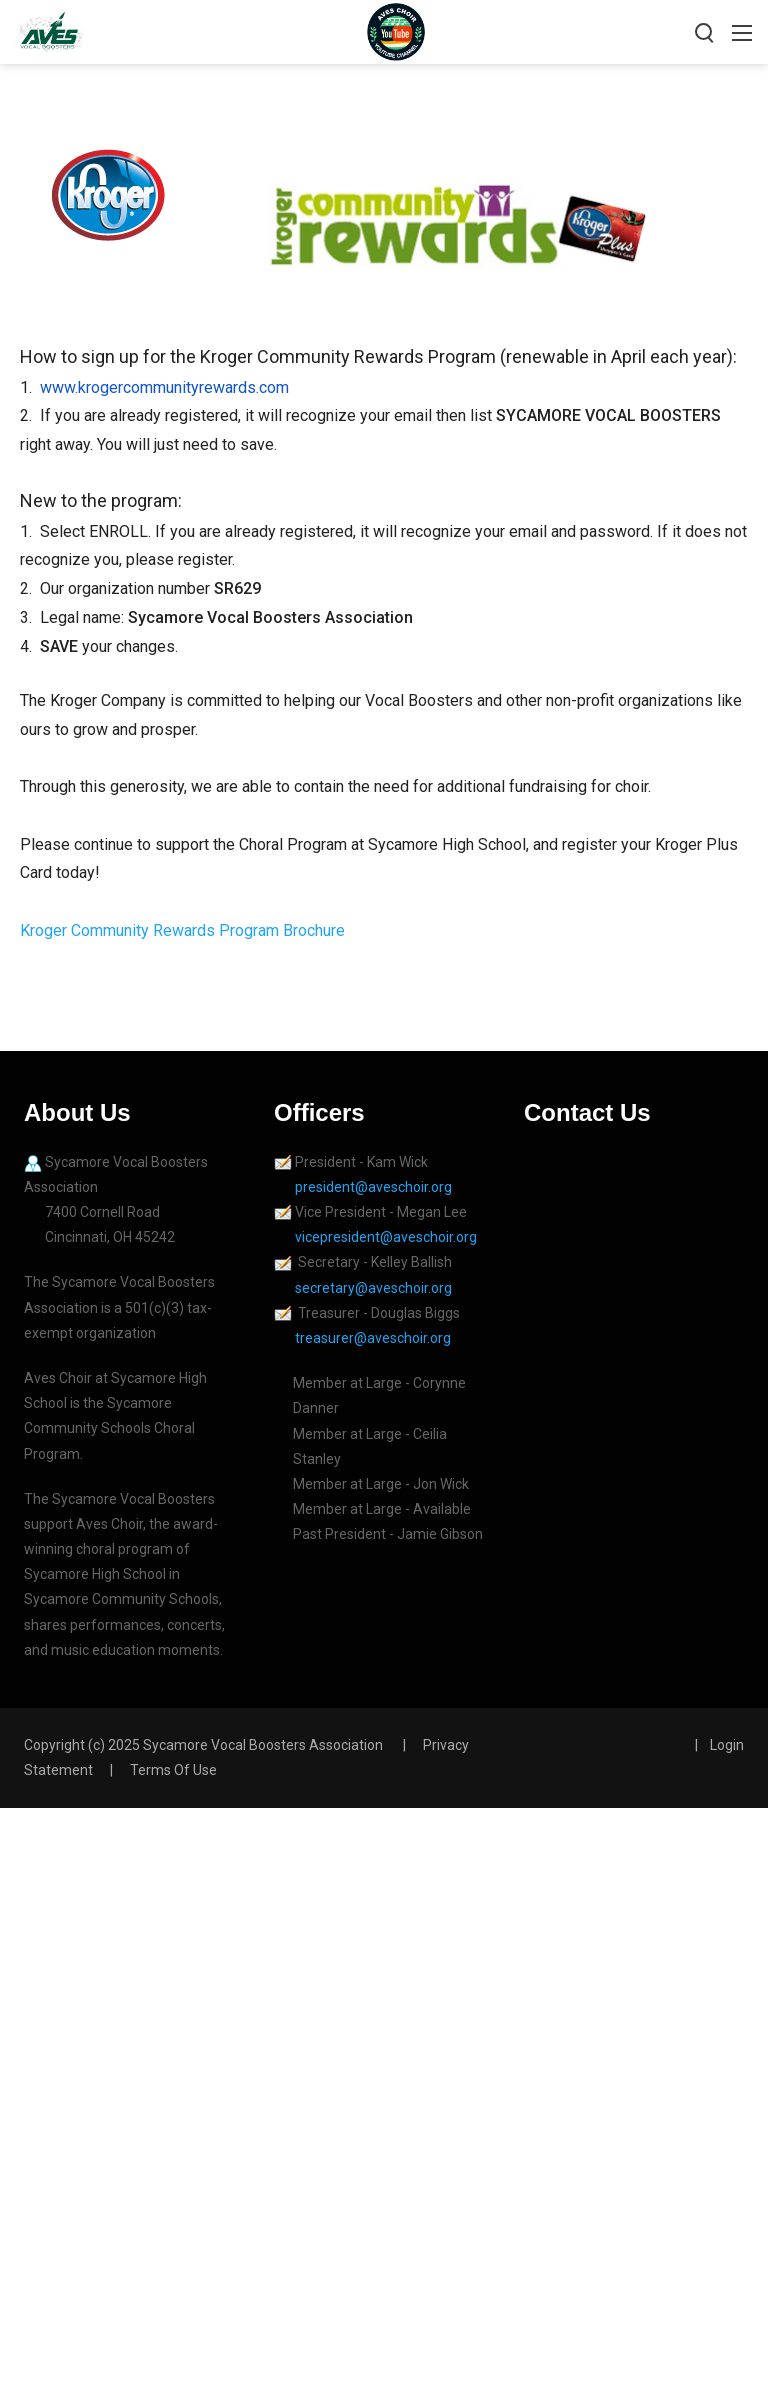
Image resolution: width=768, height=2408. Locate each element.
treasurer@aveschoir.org (373, 1338)
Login (727, 1745)
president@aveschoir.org (375, 1187)
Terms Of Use (173, 1770)
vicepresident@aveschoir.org (387, 1237)
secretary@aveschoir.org (373, 1288)
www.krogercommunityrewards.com (164, 387)
